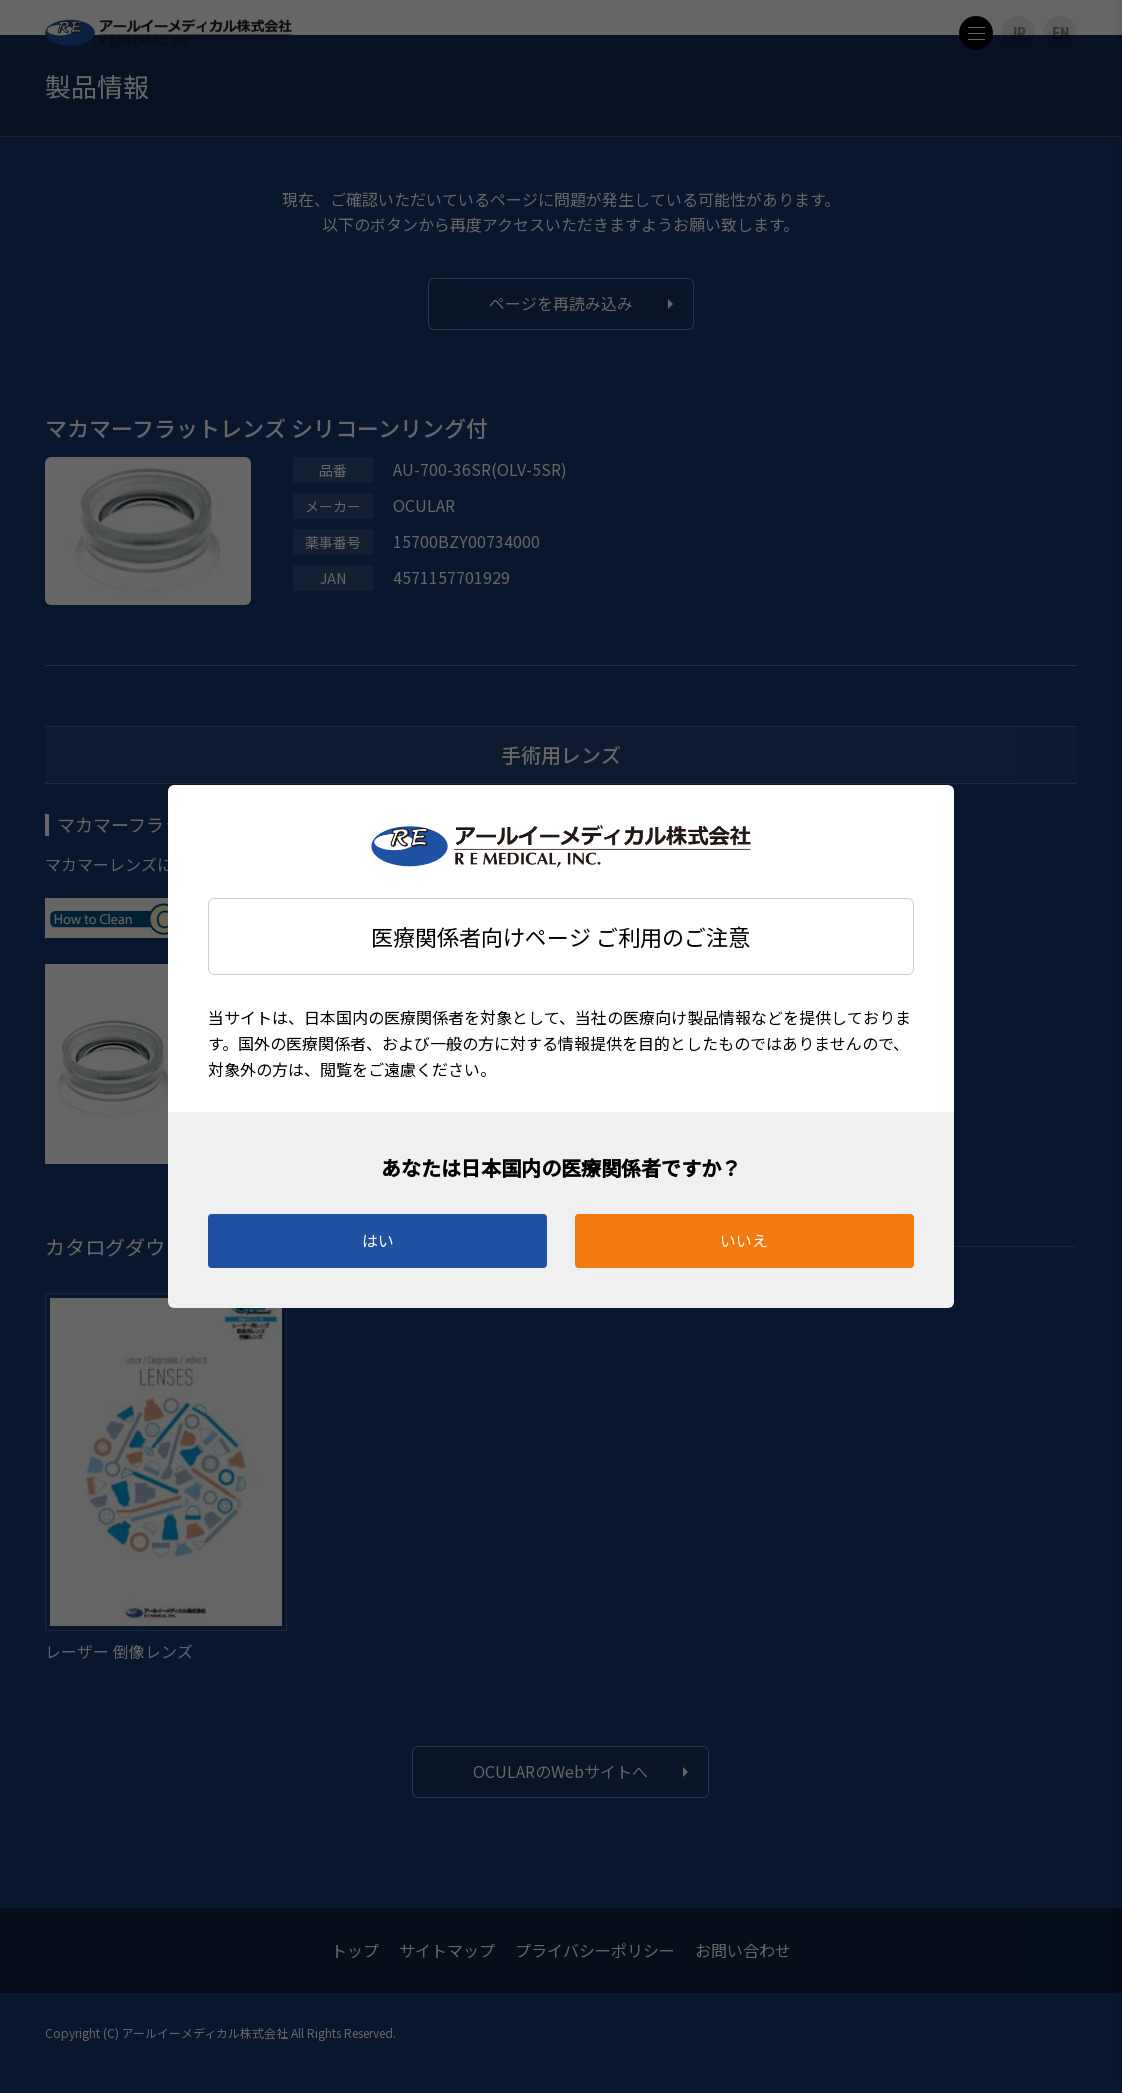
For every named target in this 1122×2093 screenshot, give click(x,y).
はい (378, 1240)
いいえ (744, 1240)
